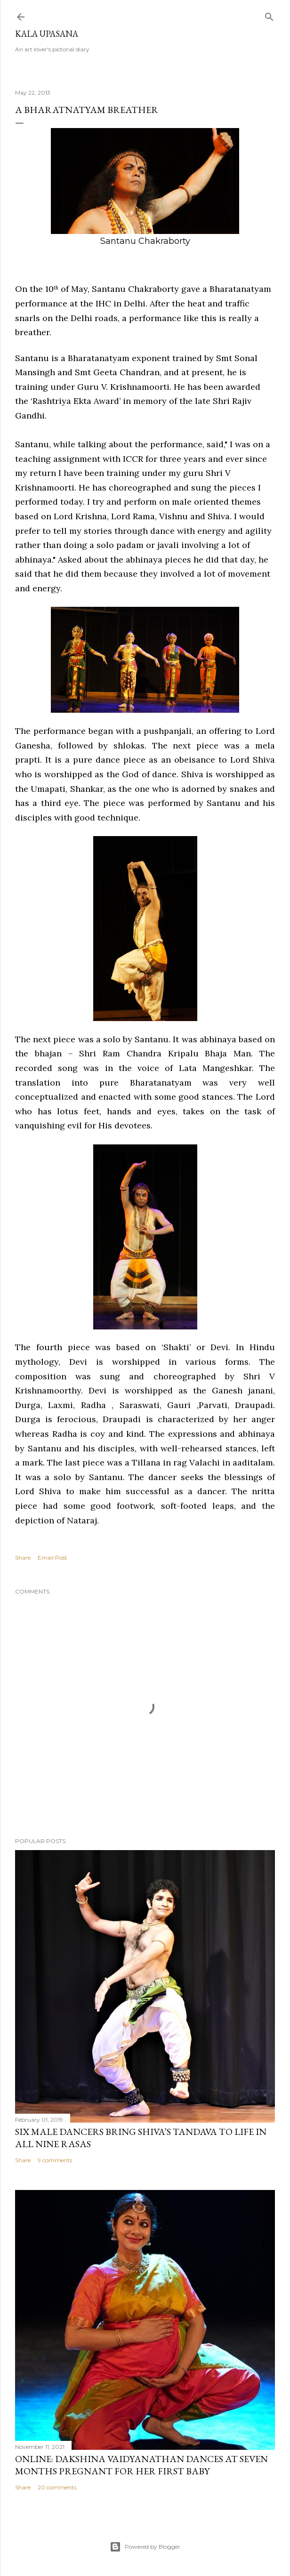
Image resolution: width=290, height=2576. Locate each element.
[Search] (269, 15)
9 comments (55, 2160)
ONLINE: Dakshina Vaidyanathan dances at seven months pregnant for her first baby (141, 2465)
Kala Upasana (46, 33)
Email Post (52, 1557)
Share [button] (23, 1557)
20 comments (57, 2487)
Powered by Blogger (145, 2546)
